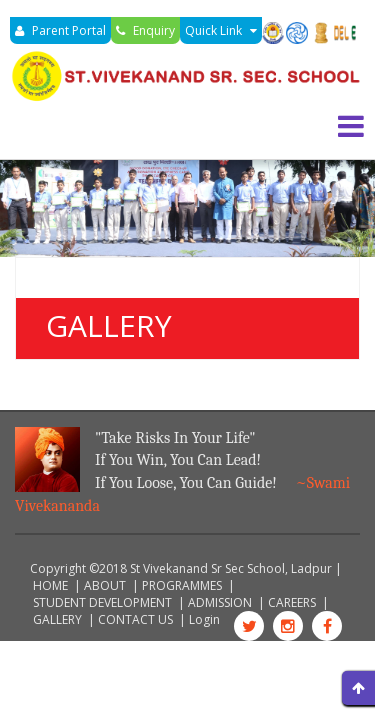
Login (204, 619)
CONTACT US (135, 619)
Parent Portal (60, 30)
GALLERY (57, 619)
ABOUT (105, 585)
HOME (50, 585)
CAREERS (292, 602)
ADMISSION (220, 602)
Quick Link (221, 30)
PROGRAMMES (182, 585)
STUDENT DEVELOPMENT (102, 602)
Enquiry (145, 30)
